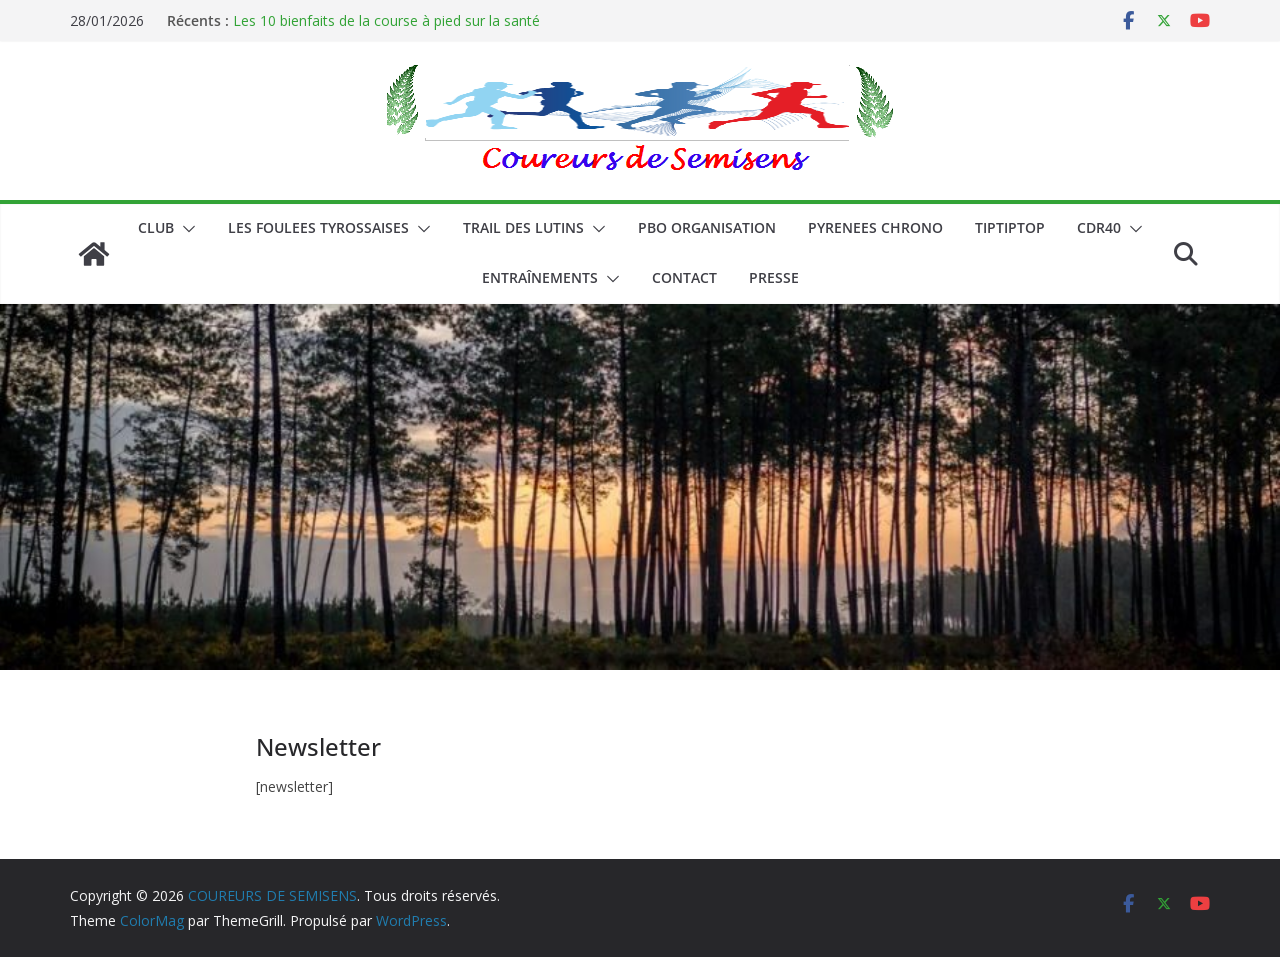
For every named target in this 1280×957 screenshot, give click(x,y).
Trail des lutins (523, 227)
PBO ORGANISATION (707, 227)
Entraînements (540, 277)
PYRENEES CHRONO (875, 227)
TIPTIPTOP (1010, 227)
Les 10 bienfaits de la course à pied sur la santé (386, 20)
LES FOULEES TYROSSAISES (318, 227)
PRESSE (774, 277)
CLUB (156, 227)
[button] (185, 229)
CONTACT (684, 277)
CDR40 (1099, 227)
